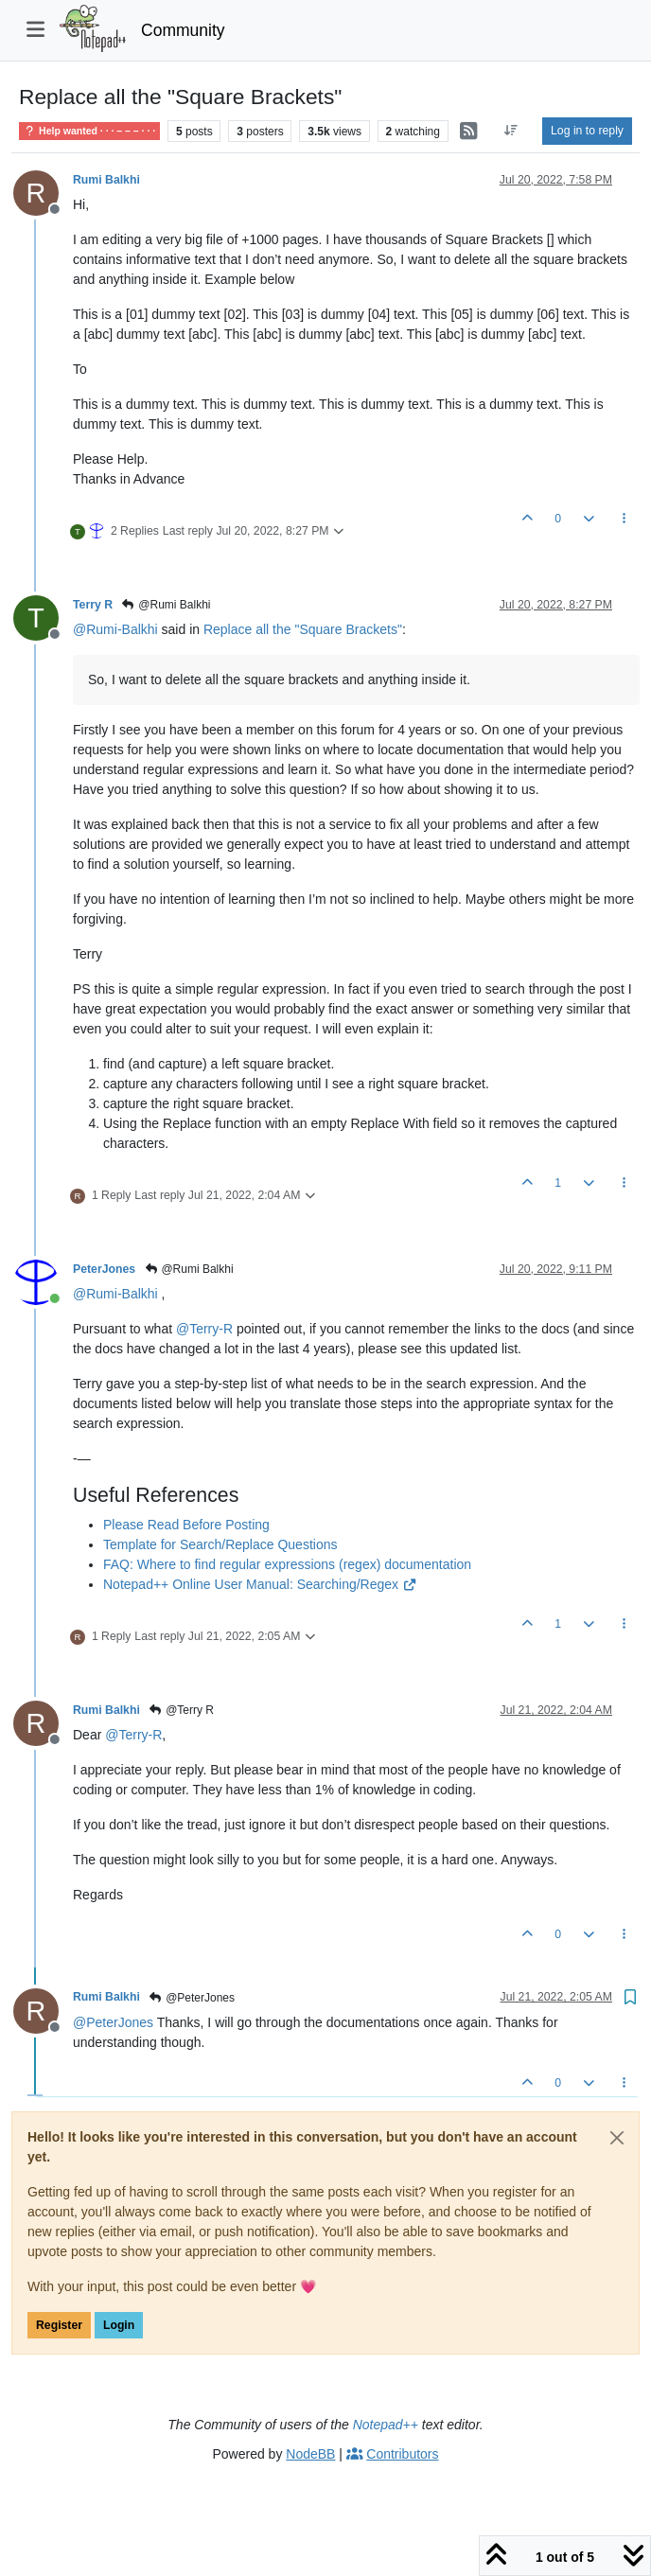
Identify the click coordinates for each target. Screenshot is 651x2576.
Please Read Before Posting (186, 1524)
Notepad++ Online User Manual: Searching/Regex (259, 1584)
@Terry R (181, 1710)
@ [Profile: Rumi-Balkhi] (115, 629)
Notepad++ (385, 2424)
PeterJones (104, 1269)
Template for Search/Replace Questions (220, 1544)
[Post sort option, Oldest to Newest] (511, 130)
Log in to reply (587, 130)
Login (118, 2325)
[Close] (617, 2137)
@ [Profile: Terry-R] (204, 1328)
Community (183, 30)
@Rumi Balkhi (166, 604)
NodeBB (310, 2453)
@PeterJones (192, 1997)
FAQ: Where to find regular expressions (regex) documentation (287, 1564)
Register (59, 2325)
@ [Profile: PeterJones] (113, 2022)
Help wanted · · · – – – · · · (89, 130)
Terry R (93, 604)
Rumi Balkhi (106, 179)
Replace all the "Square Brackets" (302, 629)
